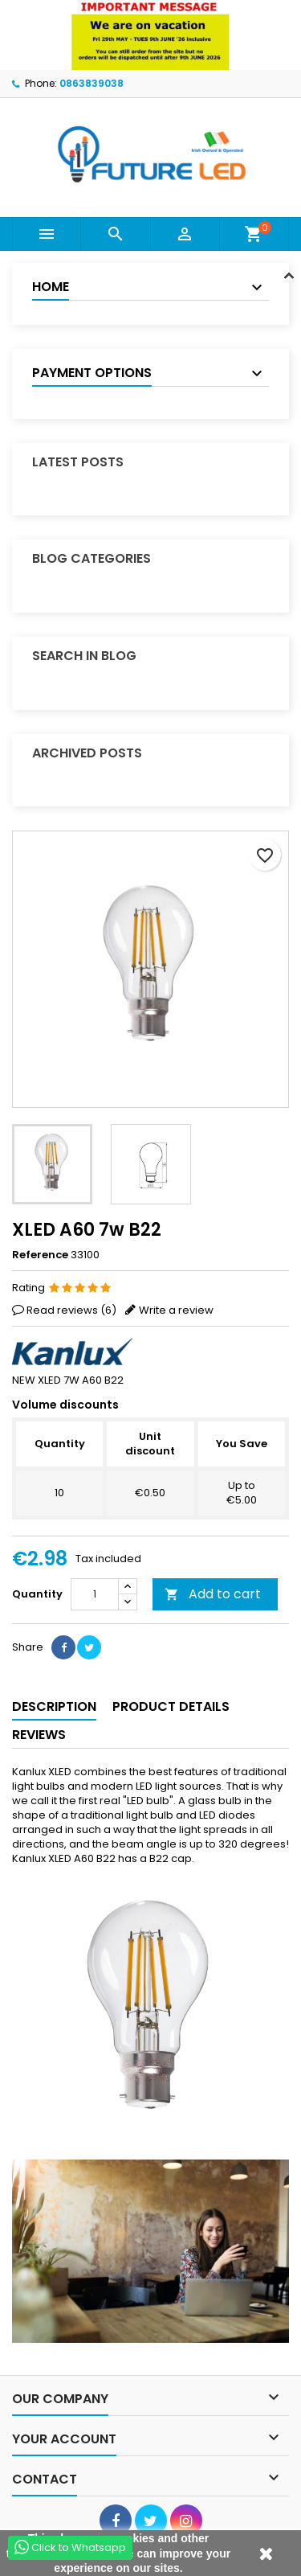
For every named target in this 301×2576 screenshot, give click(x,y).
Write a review (176, 1310)
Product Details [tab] (171, 1706)
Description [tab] (54, 1706)
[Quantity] (95, 1594)
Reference (40, 1255)
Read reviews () (71, 1310)
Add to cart (213, 1594)
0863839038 (91, 83)
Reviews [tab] (39, 1734)
